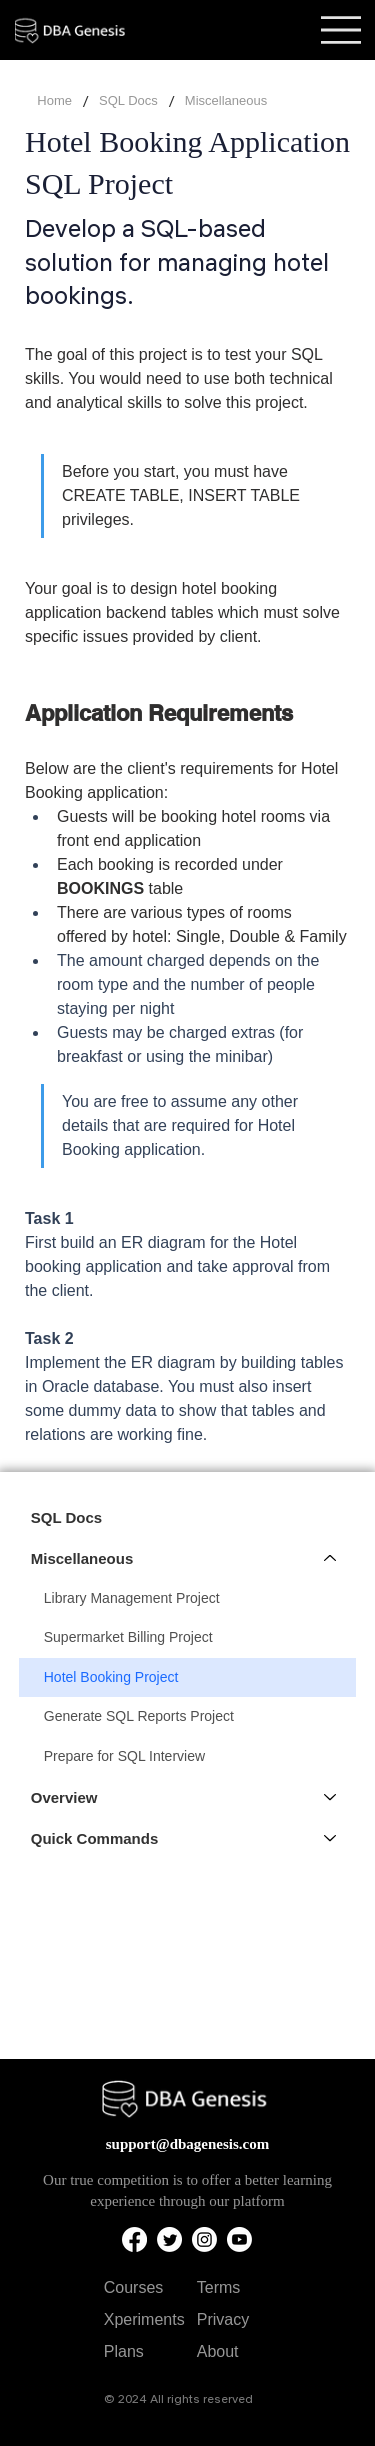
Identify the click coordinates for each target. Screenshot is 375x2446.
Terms (219, 2287)
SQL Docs (66, 1517)
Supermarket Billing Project (128, 1637)
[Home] (54, 101)
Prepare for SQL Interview (124, 1756)
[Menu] (341, 30)
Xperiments (144, 2319)
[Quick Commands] (331, 1838)
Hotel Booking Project (111, 1677)
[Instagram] (204, 2239)
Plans (124, 2351)
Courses (134, 2287)
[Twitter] (169, 2239)
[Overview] (331, 1797)
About (218, 2351)
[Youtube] (239, 2239)
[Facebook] (134, 2239)
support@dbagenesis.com (188, 2144)
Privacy (223, 2319)
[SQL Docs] (128, 101)
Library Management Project (132, 1598)
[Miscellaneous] (331, 1558)
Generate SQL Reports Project (139, 1716)
